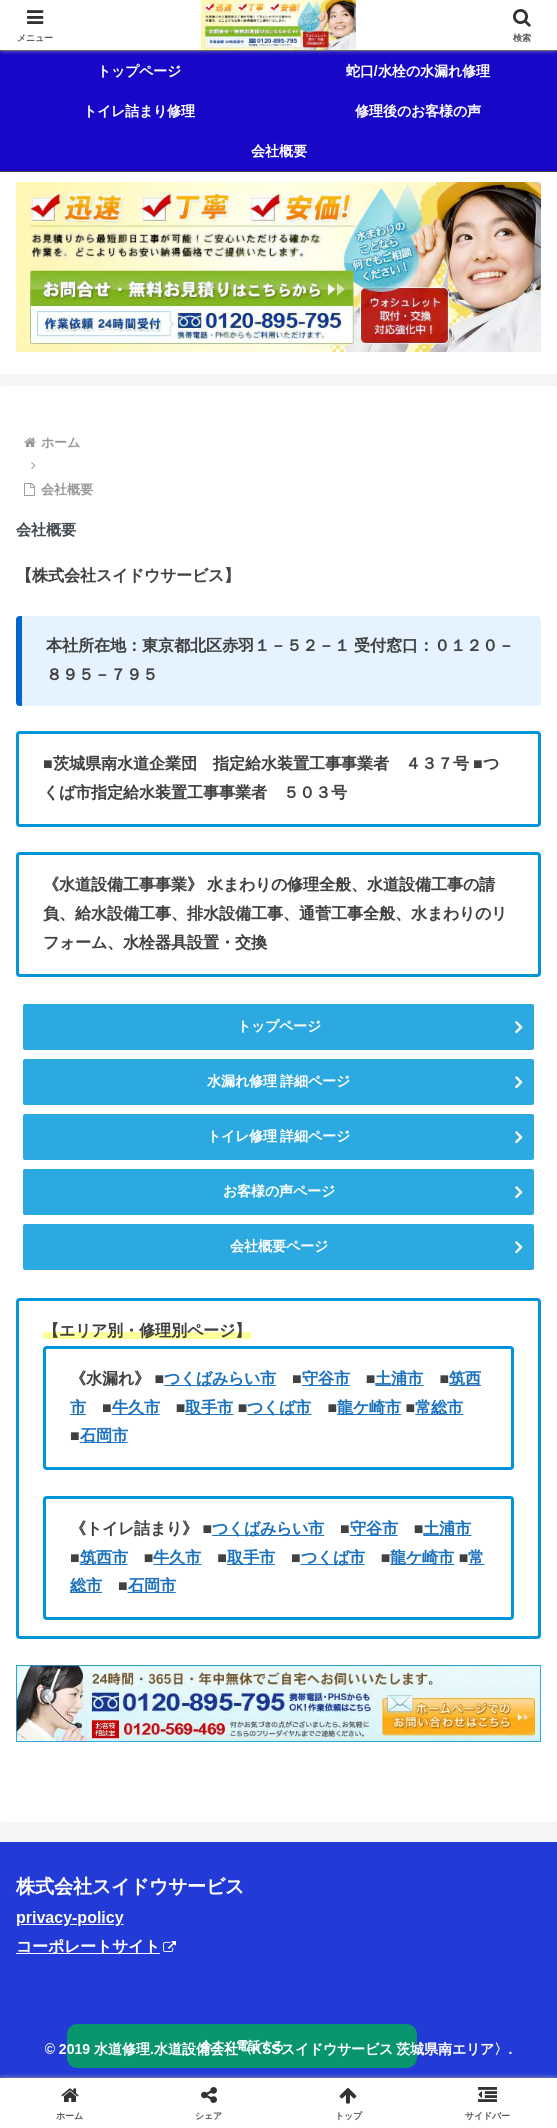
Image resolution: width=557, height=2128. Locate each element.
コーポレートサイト (96, 1946)
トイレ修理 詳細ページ (279, 1136)
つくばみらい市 (220, 1378)
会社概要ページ (279, 1246)
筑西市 (104, 1557)
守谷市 (326, 1378)
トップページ (279, 1026)
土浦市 (399, 1378)
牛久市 (136, 1407)
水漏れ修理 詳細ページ (279, 1081)
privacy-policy (70, 1917)
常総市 (439, 1407)
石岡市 (104, 1435)
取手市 (209, 1407)
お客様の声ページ (279, 1191)
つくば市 (279, 1407)
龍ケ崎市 (369, 1407)
